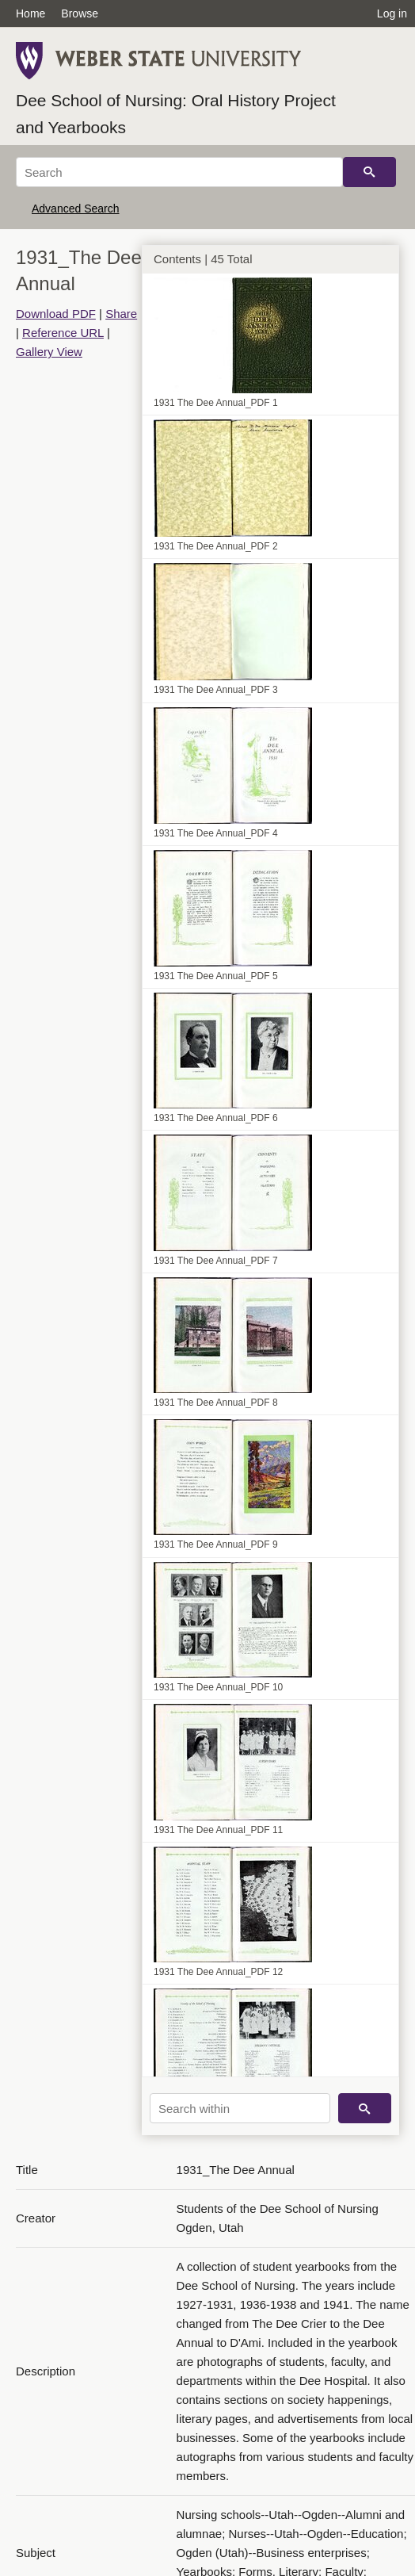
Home (30, 13)
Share (121, 313)
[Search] (179, 172)
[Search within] (240, 2108)
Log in (392, 13)
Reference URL (63, 332)
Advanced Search (76, 208)
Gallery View (49, 351)
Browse (79, 13)
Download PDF (56, 313)
